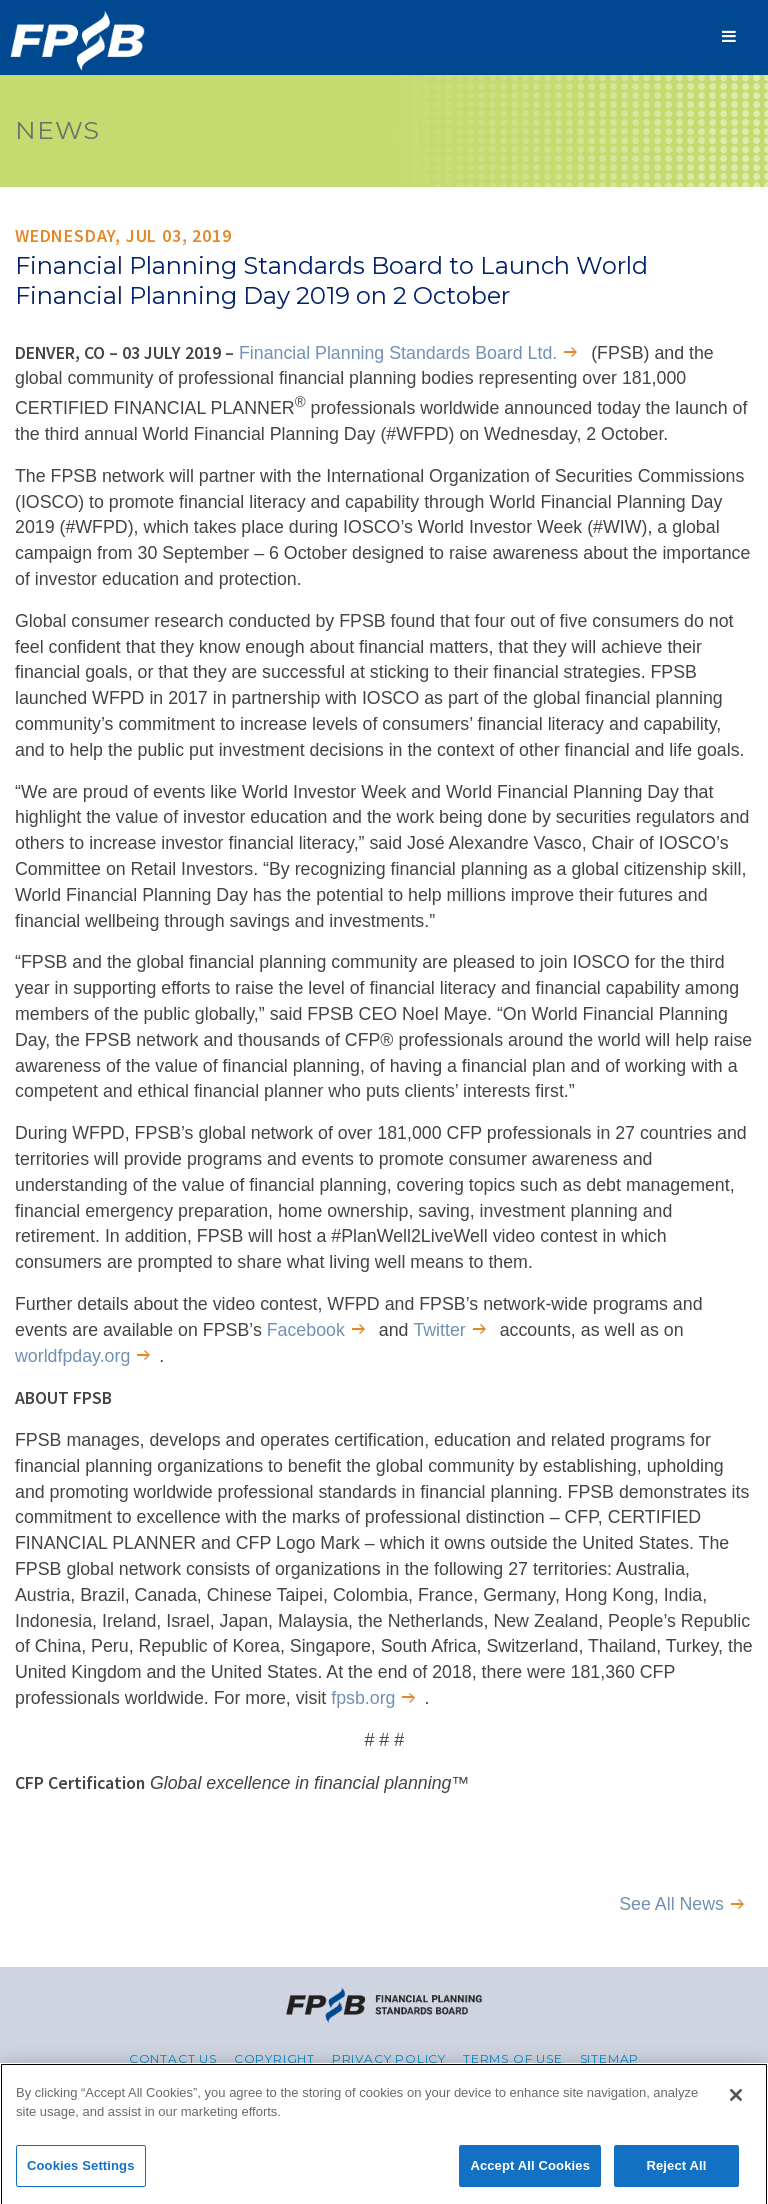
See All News (671, 1904)
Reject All (676, 2171)
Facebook (306, 1330)
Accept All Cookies (530, 2171)
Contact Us (173, 2058)
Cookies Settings (81, 2171)
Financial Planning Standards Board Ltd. (398, 353)
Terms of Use (513, 2058)
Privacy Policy (389, 2058)
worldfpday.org (72, 1356)
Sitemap (610, 2058)
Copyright (274, 2058)
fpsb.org (363, 1698)
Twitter (439, 1330)
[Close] (736, 2101)
